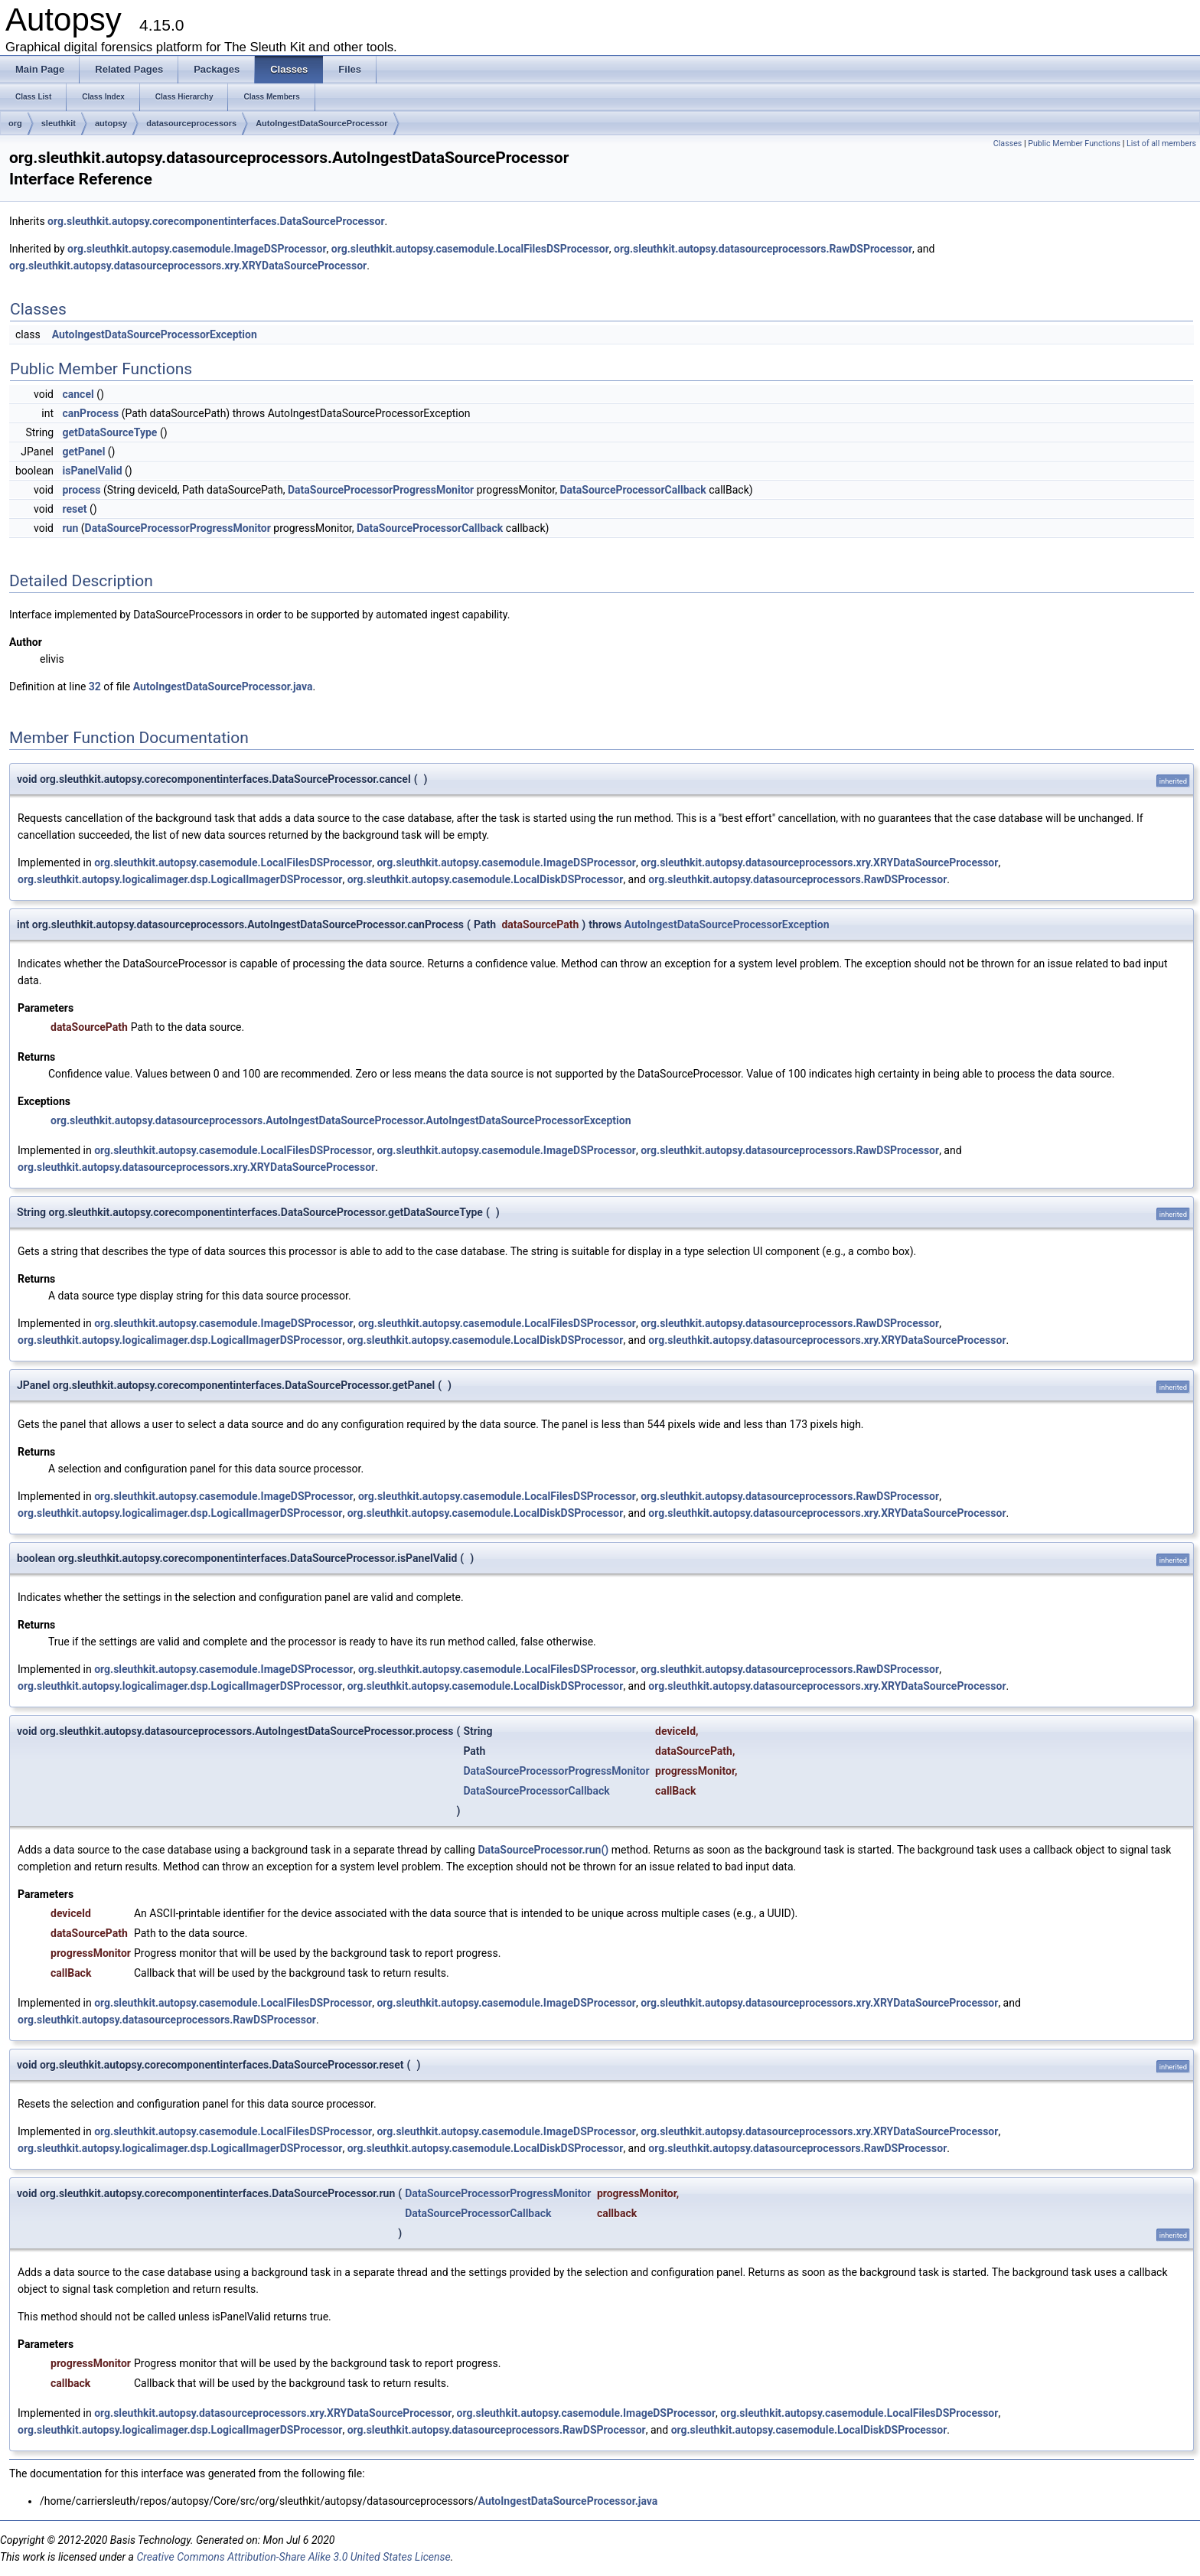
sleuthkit (58, 123)
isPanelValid (92, 471)
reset (74, 509)
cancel (77, 394)
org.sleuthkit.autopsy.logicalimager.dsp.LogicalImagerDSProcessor (180, 879)
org (15, 123)
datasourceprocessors (191, 123)
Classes (1007, 143)
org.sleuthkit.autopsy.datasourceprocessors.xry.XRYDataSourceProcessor (188, 265)
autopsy (111, 123)
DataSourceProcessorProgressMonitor (381, 490)
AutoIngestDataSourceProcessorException (154, 334)
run (70, 528)
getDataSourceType (109, 432)
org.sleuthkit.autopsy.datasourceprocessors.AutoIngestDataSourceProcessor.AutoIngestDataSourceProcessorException (341, 1120)
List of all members (1161, 143)
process (81, 490)
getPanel (83, 451)
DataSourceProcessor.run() (543, 1850)
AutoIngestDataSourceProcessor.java (223, 686)
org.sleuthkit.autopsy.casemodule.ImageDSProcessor (197, 249)
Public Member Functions (1074, 143)
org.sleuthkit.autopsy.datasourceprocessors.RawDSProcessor (763, 249)
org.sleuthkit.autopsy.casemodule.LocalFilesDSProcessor (470, 249)
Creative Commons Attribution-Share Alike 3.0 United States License (293, 2557)
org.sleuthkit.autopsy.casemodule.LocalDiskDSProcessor (485, 879)
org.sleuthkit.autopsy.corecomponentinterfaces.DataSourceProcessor (215, 221)
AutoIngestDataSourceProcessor (321, 123)
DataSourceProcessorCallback (632, 490)
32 (95, 686)
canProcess (90, 413)
